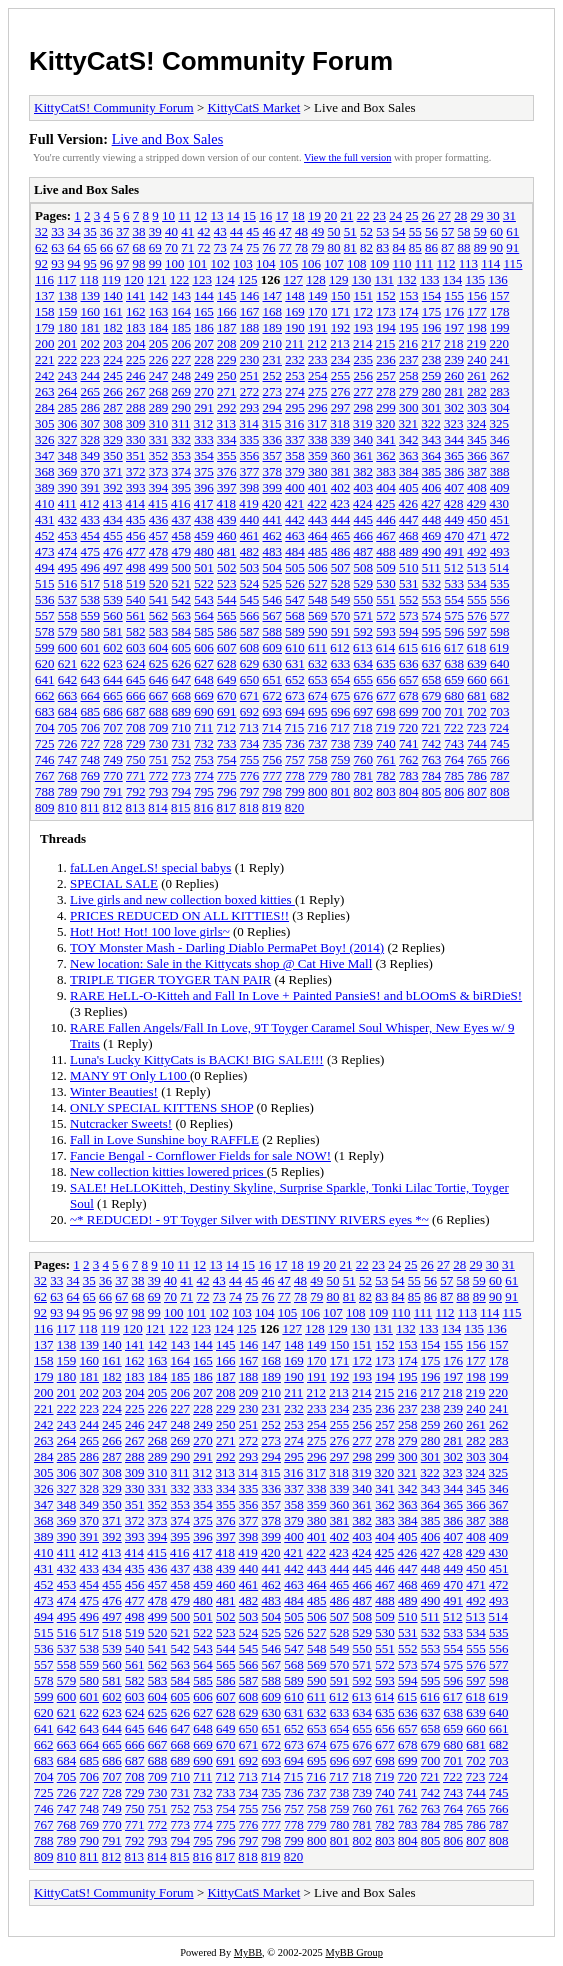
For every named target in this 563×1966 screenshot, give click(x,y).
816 (204, 807)
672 (273, 695)
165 (204, 311)
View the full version (347, 157)
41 (187, 231)
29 (476, 215)
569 (318, 615)
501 (204, 567)
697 (364, 711)
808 (500, 791)
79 (317, 247)
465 (341, 535)
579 (68, 631)
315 (272, 423)
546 (273, 599)
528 (341, 583)
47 (285, 231)
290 (182, 407)
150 (341, 295)
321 (409, 423)
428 (454, 503)
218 (454, 343)
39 (155, 231)
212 (318, 343)
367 (500, 455)
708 (136, 727)
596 (455, 631)
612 (340, 647)
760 (364, 759)
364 (432, 455)
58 (464, 231)
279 (409, 391)
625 (159, 663)
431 (45, 519)
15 (249, 215)
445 (364, 519)
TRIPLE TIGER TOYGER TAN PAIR (170, 979)
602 (113, 647)
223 (91, 359)
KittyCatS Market (253, 107)
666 (136, 695)
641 (45, 679)
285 (68, 407)
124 (225, 279)
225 (136, 359)
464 (318, 535)
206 (182, 343)
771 (136, 775)
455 (113, 535)
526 (295, 583)
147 (273, 295)
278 (386, 391)
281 (455, 391)
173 (386, 311)
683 (45, 711)
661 (500, 679)
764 (455, 759)
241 (500, 359)
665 (113, 695)
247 (159, 375)
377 (250, 471)
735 (273, 743)
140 (113, 295)
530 (386, 583)
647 (182, 679)
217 (431, 343)
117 (66, 279)
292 (227, 407)
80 (334, 247)
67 (122, 247)
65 (90, 247)
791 (113, 791)
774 (204, 775)
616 (431, 647)
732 (204, 743)
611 (317, 647)
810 (68, 807)
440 (250, 519)
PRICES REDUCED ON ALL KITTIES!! (179, 915)
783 (409, 775)
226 (159, 359)
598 (500, 631)
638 (455, 663)
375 (204, 471)
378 (273, 471)
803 (386, 791)
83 (382, 247)
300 (409, 407)
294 (273, 407)
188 (250, 327)
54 (399, 231)
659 (455, 679)
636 (409, 663)
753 (204, 759)
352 (159, 455)
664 (91, 695)
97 (122, 263)
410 (45, 503)
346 (500, 439)
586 (227, 631)
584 (182, 631)
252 (273, 375)
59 (480, 231)
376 (227, 471)
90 (496, 247)
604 (159, 647)
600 (68, 647)
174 (409, 311)
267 (136, 391)
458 (182, 535)
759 (341, 759)
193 (364, 327)
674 (318, 695)
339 (341, 439)
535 (500, 583)
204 (136, 343)
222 (68, 359)
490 (432, 551)
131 (384, 279)
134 (453, 279)
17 (281, 215)
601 (91, 647)
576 (477, 615)
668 (182, 695)
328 (91, 439)
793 (159, 791)
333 (204, 439)
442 (295, 519)
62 (41, 247)
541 (159, 599)
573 (409, 615)
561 (136, 615)
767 (45, 775)
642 (68, 679)
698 (386, 711)
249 (204, 375)
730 (159, 743)
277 (364, 391)
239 (455, 359)
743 (455, 743)
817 (227, 807)
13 (216, 215)
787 (500, 775)
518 (113, 583)
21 (346, 215)
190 (295, 327)
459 (204, 535)
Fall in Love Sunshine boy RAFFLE (164, 1139)
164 (182, 311)
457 (159, 535)
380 (318, 471)
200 (45, 343)
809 (45, 807)
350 (113, 455)
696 (341, 711)
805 (432, 791)
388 (500, 471)
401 (318, 487)
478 (159, 551)
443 (318, 519)
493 (500, 551)
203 (113, 343)
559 (91, 615)
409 (500, 487)
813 (136, 807)
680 (455, 695)
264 (68, 391)
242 (45, 375)
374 (182, 471)
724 (500, 727)
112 (446, 263)
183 (136, 327)
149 (318, 295)
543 (204, 599)
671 (250, 695)
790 (91, 791)
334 (227, 439)
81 (350, 247)
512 (454, 567)
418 (227, 503)
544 (227, 599)
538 (91, 599)
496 (91, 567)
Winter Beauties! (114, 1091)
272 (250, 391)
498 (136, 567)
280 (432, 391)
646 (159, 679)
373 (159, 471)
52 (366, 231)
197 (455, 327)
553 (432, 599)
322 (431, 423)
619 (500, 647)
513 (477, 567)
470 (455, 535)
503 (250, 567)
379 (295, 471)
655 (364, 679)
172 (364, 311)
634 (364, 663)
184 (159, 327)
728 (113, 743)
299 (386, 407)
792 (136, 791)
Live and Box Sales (168, 139)
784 (432, 775)
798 (273, 791)
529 (364, 583)
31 (509, 215)
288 (136, 407)
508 (364, 567)
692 (250, 711)
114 (490, 263)
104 (266, 263)
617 (454, 647)
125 (248, 279)
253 (295, 375)
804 (409, 791)
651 (273, 679)
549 (341, 599)
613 (363, 647)
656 (386, 679)
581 (113, 631)
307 (91, 423)
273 (273, 391)
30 (493, 215)
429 (477, 503)
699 (409, 711)
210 (273, 343)
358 (295, 455)
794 (182, 791)
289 (159, 407)
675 (341, 695)
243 (68, 375)
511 (431, 567)
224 (113, 359)
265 (91, 391)
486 (341, 551)
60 (496, 231)
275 (318, 391)
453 (68, 535)
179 (45, 327)
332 (182, 439)
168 (273, 311)
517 (91, 583)
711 (203, 727)
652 (295, 679)
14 (233, 215)
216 (409, 343)
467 (386, 535)
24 (395, 215)
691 (227, 711)
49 (317, 231)
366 (477, 455)
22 (363, 215)
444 (341, 519)
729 (136, 743)
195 (409, 327)
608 (250, 647)
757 (295, 759)
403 (364, 487)
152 (386, 295)
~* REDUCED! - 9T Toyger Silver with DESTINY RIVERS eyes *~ (249, 1219)
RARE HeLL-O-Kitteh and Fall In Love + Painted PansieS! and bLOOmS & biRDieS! (296, 995)
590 (318, 631)
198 (477, 327)
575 (455, 615)
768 (68, 775)
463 (295, 535)
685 (91, 711)
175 (432, 311)
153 (409, 295)
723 (477, 727)
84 (399, 247)
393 (136, 487)
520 (159, 583)
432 (68, 519)
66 (106, 247)
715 (295, 727)
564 (204, 615)
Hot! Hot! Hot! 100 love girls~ (150, 931)
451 (500, 519)
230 (250, 359)
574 (432, 615)
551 (386, 599)
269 (182, 391)
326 (45, 439)
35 (90, 231)
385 (432, 471)
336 (273, 439)
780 (341, 775)
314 (249, 423)
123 (202, 279)
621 (68, 663)
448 (432, 519)
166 (227, 311)
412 (90, 503)
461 (250, 535)
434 (113, 519)
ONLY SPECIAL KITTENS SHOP (161, 1107)
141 (136, 295)
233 (318, 359)
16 (265, 215)
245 (113, 375)
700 (432, 711)
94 (74, 263)
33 (57, 231)
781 (364, 775)
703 (500, 711)
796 (227, 791)
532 (432, 583)
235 (364, 359)
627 (204, 663)
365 (455, 455)
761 (386, 759)
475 (91, 551)
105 (289, 263)
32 (41, 231)
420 (272, 503)
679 (432, 695)
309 (136, 423)
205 (159, 343)
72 (204, 247)
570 (341, 615)
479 (182, 551)
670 (227, 695)
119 (111, 279)
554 (455, 599)
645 (136, 679)
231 (273, 359)
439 (227, 519)
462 (273, 535)
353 (182, 455)
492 (477, 551)
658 (432, 679)
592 (364, 631)
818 (249, 807)
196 (432, 327)
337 (295, 439)
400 (295, 487)
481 (227, 551)
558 (68, 615)
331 (159, 439)
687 (136, 711)
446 (386, 519)
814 (158, 807)
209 (250, 343)
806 (455, 791)
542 (182, 599)
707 (113, 727)
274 (295, 391)
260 (455, 375)
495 (68, 567)
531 (409, 583)
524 (250, 583)
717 (340, 727)
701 (455, 711)
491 (455, 551)
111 (424, 263)
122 (180, 279)
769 (91, 775)
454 (91, 535)
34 (74, 231)
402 (341, 487)
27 (444, 215)
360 (341, 455)
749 (113, 759)
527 (318, 583)
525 (273, 583)
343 (432, 439)
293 (250, 407)
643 (91, 679)
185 (182, 327)
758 (318, 759)
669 (204, 695)
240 (477, 359)
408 (477, 487)
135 (475, 279)
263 (45, 391)
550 (364, 599)
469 (432, 535)
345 (477, 439)
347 (45, 455)
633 (341, 663)
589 (295, 631)
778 (295, 775)
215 (386, 343)
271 (227, 391)
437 (182, 519)
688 (159, 711)
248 (182, 375)
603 (136, 647)
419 (249, 503)
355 (227, 455)
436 (159, 519)
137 (45, 295)
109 (380, 263)
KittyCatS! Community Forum (211, 61)
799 (295, 791)
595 (432, 631)
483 (273, 551)
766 (500, 759)
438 (204, 519)
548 (318, 599)
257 (386, 375)
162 (136, 311)
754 (227, 759)
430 (500, 503)
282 (477, 391)
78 (301, 247)
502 (227, 567)
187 (227, 327)
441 (273, 519)
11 (184, 215)
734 (250, 743)
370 (91, 471)
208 (227, 343)
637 (432, 663)
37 (122, 231)
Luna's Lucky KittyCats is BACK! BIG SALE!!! (197, 1059)
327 (68, 439)
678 (409, 695)
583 (159, 631)
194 (386, 327)
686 (113, 711)
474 (68, 551)
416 (181, 503)
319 (363, 423)
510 (409, 567)
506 (318, 567)
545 (250, 599)
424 (363, 503)
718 (363, 727)
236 (386, 359)
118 (89, 279)
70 (171, 247)
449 (455, 519)
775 (227, 775)
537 (68, 599)
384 (409, 471)
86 (431, 247)
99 (155, 263)
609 (273, 647)
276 (341, 391)
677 (386, 695)
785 (455, 775)
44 (236, 231)
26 (428, 215)
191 (318, 327)
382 (364, 471)
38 (139, 231)
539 (113, 599)
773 (182, 775)
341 (386, 439)
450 (477, 519)
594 (409, 631)
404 (386, 487)
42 (204, 231)
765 (477, 759)
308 (113, 423)
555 (477, 599)
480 (204, 551)
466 (364, 535)
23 (379, 215)
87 (447, 247)
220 (500, 343)
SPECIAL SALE (114, 883)
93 (57, 263)
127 (293, 279)
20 (330, 215)
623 (113, 663)
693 (273, 711)
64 (74, 247)
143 (182, 295)
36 (106, 231)
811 (90, 807)
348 (68, 455)
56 (431, 231)
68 (139, 247)
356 (250, 455)
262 (500, 375)
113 (468, 263)
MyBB (248, 1952)
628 (227, 663)
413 (113, 503)
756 (273, 759)
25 (411, 215)
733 (227, 743)
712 (227, 727)
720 (409, 727)
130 (362, 279)
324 (477, 423)
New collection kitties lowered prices (168, 1171)
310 (159, 423)
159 (68, 311)
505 (295, 567)
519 (136, 583)
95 (90, 263)
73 (220, 247)
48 (301, 231)
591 (341, 631)
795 (204, 791)
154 (432, 295)
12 (200, 215)
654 (341, 679)
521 (182, 583)
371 (113, 471)
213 (340, 343)
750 (136, 759)
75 (252, 247)
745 (500, 743)
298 (364, 407)
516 (68, 583)
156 (477, 295)
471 (477, 535)
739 (364, 743)
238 (432, 359)
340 (364, 439)
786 (477, 775)
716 (318, 727)
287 (113, 407)
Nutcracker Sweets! (121, 1123)
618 (477, 647)
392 (113, 487)
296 (318, 407)
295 (295, 407)
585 (204, 631)
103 (243, 263)
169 (295, 311)
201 (68, 343)
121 (157, 279)
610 (295, 647)
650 (250, 679)
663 (68, 695)
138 (68, 295)
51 (350, 231)
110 (402, 263)
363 (409, 455)
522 (204, 583)
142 (159, 295)
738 (341, 743)
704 (45, 727)
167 (250, 311)
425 (386, 503)
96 (106, 263)
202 (91, 343)
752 (182, 759)
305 (45, 423)
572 (386, 615)
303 (477, 407)
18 (298, 215)
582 (136, 631)
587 (250, 631)
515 (45, 583)
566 (250, 615)
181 (91, 327)
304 (500, 407)
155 (455, 295)
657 (409, 679)
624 (136, 663)
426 (409, 503)
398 (250, 487)
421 (295, 503)
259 (432, 375)
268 (159, 391)
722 (454, 727)
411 (67, 503)
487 (364, 551)
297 (341, 407)
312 (204, 423)
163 (159, 311)
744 (477, 743)
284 (45, 407)
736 (295, 743)
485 (318, 551)
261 (477, 375)
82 (366, 247)
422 (318, 503)
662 (45, 695)
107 (334, 263)
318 (340, 423)
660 (477, 679)
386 (455, 471)
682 (500, 695)
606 (204, 647)
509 (386, 567)
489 (409, 551)
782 (386, 775)
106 (312, 263)
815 (181, 807)
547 (295, 599)
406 (432, 487)
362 (386, 455)
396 (204, 487)
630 (273, 663)
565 (227, 615)
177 (477, 311)
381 (341, 471)
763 (432, 759)
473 (45, 551)
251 (250, 375)
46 (269, 231)
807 (477, 791)
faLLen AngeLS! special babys (150, 867)
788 (45, 791)
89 (480, 247)
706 (91, 727)
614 (386, 647)
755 (250, 759)
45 (252, 231)
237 (409, 359)
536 (45, 599)
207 (204, 343)
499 (159, 567)
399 (273, 487)
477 (136, 551)
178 (500, 311)
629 (250, 663)
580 (91, 631)
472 (500, 535)
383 (386, 471)
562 (159, 615)
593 (386, 631)
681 (477, 695)
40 (171, 231)
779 (318, 775)
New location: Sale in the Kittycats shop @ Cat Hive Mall (221, 963)
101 (198, 263)
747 (68, 759)
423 (340, 503)
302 (455, 407)
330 (136, 439)
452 (45, 535)
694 (295, 711)
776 (250, 775)
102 (221, 263)
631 (295, 663)
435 (136, 519)
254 (318, 375)
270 (204, 391)
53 (382, 231)
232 (295, 359)
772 (159, 775)
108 (357, 263)
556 (500, 599)
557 (45, 615)
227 (182, 359)
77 (285, 247)
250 (227, 375)
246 (136, 375)
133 (430, 279)
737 (318, 743)
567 (273, 615)
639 (477, 663)
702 (477, 711)
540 (136, 599)
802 (364, 791)
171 (341, 311)
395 (182, 487)
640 (500, 663)
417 (204, 503)
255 (341, 375)
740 (386, 743)
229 (227, 359)
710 (182, 727)
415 (158, 503)
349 (91, 455)
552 (409, 599)
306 (68, 423)
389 (45, 487)
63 (57, 247)
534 (477, 583)
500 (182, 567)
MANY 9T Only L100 (130, 1075)
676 (364, 695)
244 (91, 375)
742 (432, 743)
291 (204, 407)
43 (220, 231)
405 (409, 487)
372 (136, 471)
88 (464, 247)
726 (68, 743)
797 (250, 791)
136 (498, 279)
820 (295, 807)
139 (91, 295)
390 (68, 487)
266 (113, 391)
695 (318, 711)
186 (204, 327)
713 (249, 727)
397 (227, 487)
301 (432, 407)
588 (273, 631)
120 (134, 279)
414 (136, 503)
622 (91, 663)
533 (455, 583)
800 (318, 791)
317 (318, 423)
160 (91, 311)
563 (182, 615)
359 (318, 455)
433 (91, 519)
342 (409, 439)
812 (113, 807)
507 (341, 567)
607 (227, 647)
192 (341, 327)
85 (415, 247)
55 (415, 231)
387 (477, 471)
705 (68, 727)
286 (91, 407)
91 (512, 247)
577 (500, 615)
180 (68, 327)
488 (386, 551)
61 (512, 231)
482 (250, 551)
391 (91, 487)
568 (295, 615)
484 (295, 551)
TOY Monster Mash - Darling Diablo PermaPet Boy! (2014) (227, 947)
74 (236, 247)
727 (91, 743)
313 (227, 423)
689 (182, 711)
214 (363, 343)
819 (272, 807)
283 (500, 391)
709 (159, 727)
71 (187, 247)
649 (227, 679)
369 (68, 471)
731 (182, 743)
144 (204, 295)
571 (364, 615)
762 (409, 759)
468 (409, 535)
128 (316, 279)
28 (460, 215)
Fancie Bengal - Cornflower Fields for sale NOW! (200, 1155)
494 (45, 567)
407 (455, 487)
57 (447, 231)
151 (364, 295)
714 (272, 727)
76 (269, 247)
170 (318, 311)
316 (295, 423)
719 (386, 727)
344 (455, 439)
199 (500, 327)
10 (168, 215)
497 (113, 567)
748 (91, 759)
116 (44, 279)
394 (159, 487)
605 (182, 647)
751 (159, 759)
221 (45, 359)
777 (273, 775)
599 (45, 647)
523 (227, 583)
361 (364, 455)
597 (477, 631)
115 (512, 263)
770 (113, 775)
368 (45, 471)
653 (318, 679)
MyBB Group (353, 1952)
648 (204, 679)
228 (204, 359)
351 (136, 455)
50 (334, 231)
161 (113, 311)
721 (431, 727)
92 (41, 263)
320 (386, 423)
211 (294, 343)
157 (500, 295)
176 (455, 311)
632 (318, 663)
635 (386, 663)
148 (295, 295)
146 (250, 295)
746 (45, 759)
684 (68, 711)
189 (273, 327)
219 (477, 343)
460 (227, 535)
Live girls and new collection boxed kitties (182, 899)
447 (409, 519)
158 (45, 311)
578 (45, 631)
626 (182, 663)
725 (45, 743)
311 (181, 423)
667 (159, 695)
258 (409, 375)
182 (113, 327)
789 (68, 791)
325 (500, 423)
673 (295, 695)
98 (139, 263)
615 (409, 647)
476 (113, 551)
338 (318, 439)
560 (113, 615)
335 (250, 439)
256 (364, 375)
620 (45, 663)
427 (431, 503)
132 (407, 279)
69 (155, 247)
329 (113, 439)
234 (341, 359)
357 (273, 455)
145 (227, 295)
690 (204, 711)
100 (175, 263)
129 (339, 279)
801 (341, 791)
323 (454, 423)
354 (204, 455)
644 (113, 679)
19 (314, 215)
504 (273, 567)
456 (136, 535)
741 (409, 743)
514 (500, 567)
